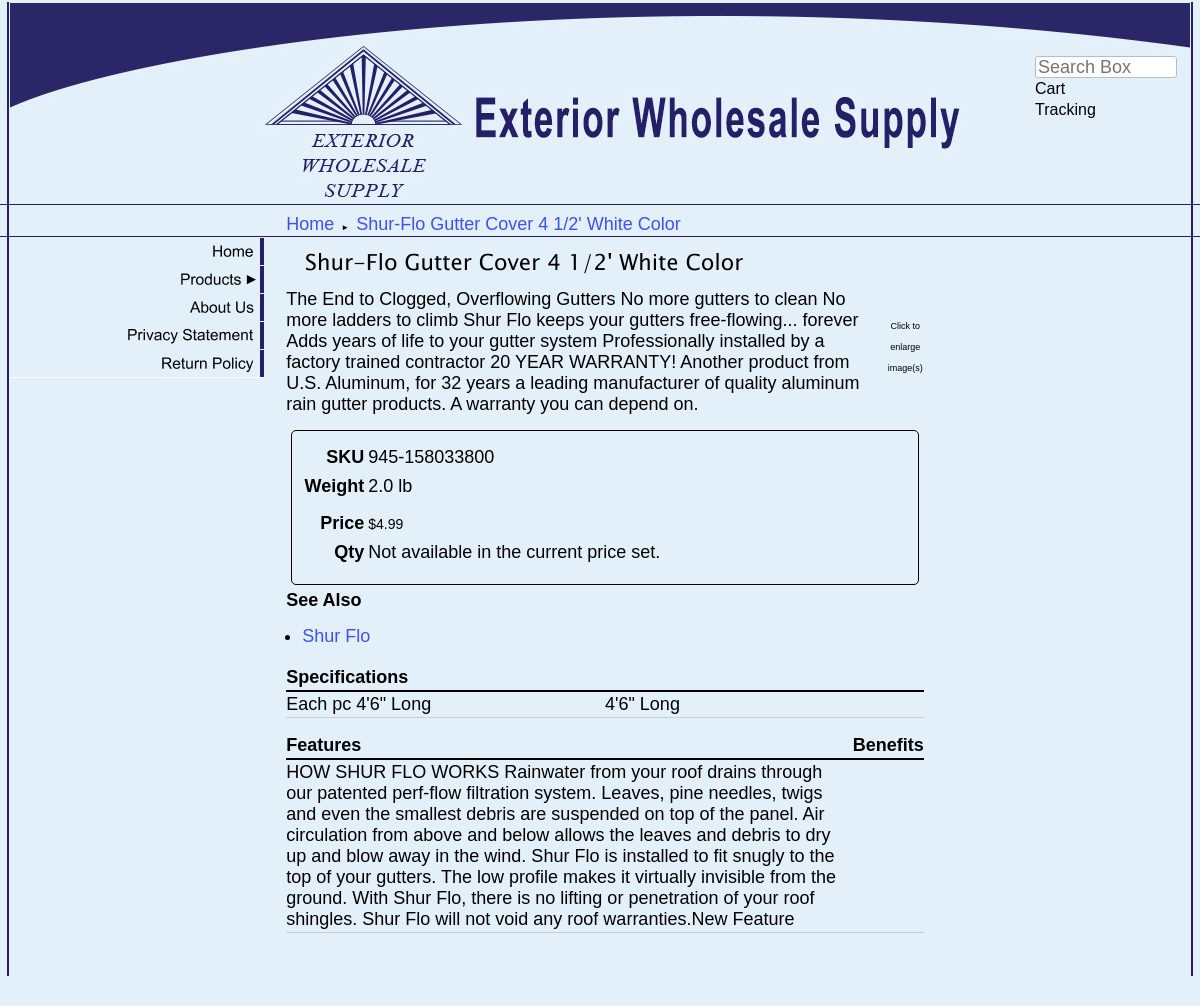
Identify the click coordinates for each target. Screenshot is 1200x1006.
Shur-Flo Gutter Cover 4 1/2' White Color (518, 224)
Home (310, 224)
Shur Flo (336, 636)
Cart (1050, 88)
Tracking (1065, 109)
